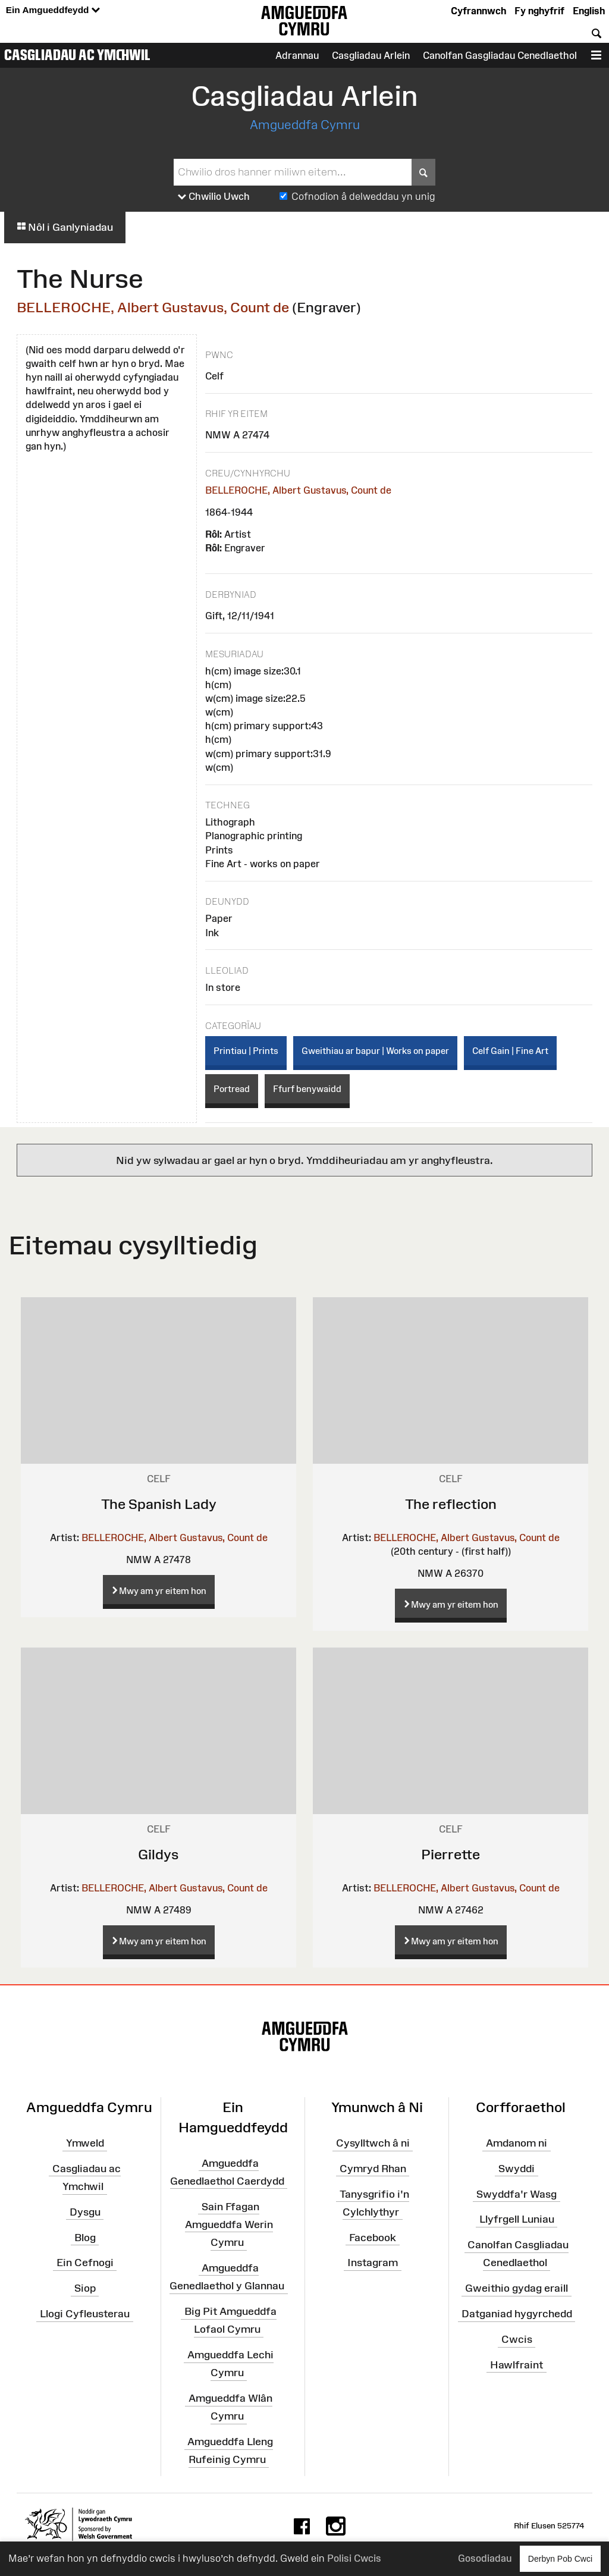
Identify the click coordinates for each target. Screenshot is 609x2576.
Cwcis (516, 2339)
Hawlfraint (516, 2365)
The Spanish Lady (158, 1504)
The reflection (451, 1504)
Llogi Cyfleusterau (85, 2314)
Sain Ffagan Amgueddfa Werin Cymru (229, 2224)
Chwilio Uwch (214, 197)
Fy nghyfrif (539, 10)
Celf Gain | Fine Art (510, 1051)
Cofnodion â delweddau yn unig (363, 196)
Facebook (372, 2237)
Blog (85, 2237)
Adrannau (297, 55)
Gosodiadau (484, 2558)
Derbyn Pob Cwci (560, 2558)
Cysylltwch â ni (373, 2143)
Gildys (158, 1854)
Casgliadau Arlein (371, 55)
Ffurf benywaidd (307, 1089)
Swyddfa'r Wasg (516, 2194)
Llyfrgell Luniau (516, 2219)
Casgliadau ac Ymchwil (77, 55)
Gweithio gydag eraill (516, 2288)
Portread (232, 1089)
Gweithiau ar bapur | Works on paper (375, 1051)
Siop (85, 2288)
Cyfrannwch (478, 10)
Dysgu (85, 2212)
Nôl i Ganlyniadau (65, 227)
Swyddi (516, 2169)
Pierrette (450, 1854)
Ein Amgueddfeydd (53, 10)
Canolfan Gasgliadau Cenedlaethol (500, 55)
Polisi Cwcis (354, 2558)
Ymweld (85, 2143)
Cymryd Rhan (373, 2169)
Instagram (372, 2262)
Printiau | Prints (246, 1051)
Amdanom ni (516, 2143)
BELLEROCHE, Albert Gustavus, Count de (153, 307)
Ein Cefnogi (85, 2262)
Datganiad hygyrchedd (517, 2314)
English (589, 10)
